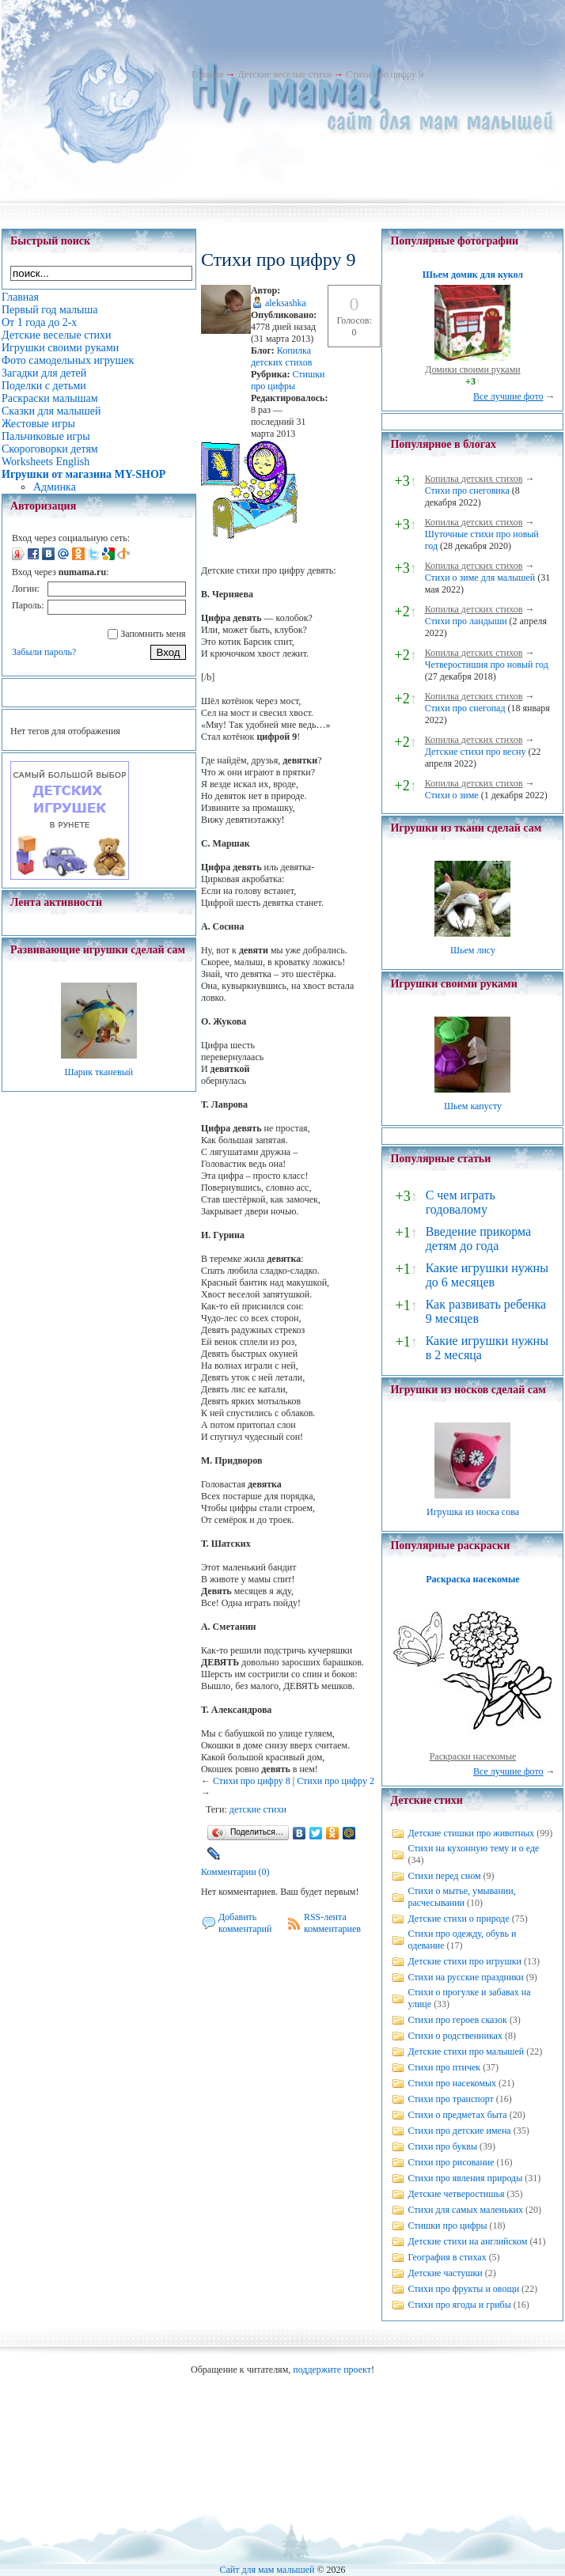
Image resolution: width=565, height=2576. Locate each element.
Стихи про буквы (442, 2146)
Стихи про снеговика (467, 490)
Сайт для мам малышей (266, 2569)
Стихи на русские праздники (465, 1977)
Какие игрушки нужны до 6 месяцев (487, 1275)
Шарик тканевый (98, 1072)
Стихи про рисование (451, 2162)
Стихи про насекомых (452, 2083)
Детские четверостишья (456, 2193)
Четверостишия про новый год (486, 664)
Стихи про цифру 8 (251, 1780)
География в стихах (447, 2257)
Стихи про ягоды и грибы (459, 2304)
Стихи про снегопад (465, 708)
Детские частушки (445, 2273)
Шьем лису (472, 950)
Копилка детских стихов (282, 356)
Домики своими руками (472, 369)
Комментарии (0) (235, 1871)
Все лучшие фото (508, 396)
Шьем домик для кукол (473, 274)
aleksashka (285, 303)
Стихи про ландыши (466, 621)
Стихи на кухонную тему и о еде (473, 1848)
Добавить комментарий (245, 1922)
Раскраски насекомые (473, 1756)
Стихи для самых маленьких (465, 2209)
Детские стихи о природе (458, 1918)
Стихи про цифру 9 (384, 74)
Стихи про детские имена (459, 2130)
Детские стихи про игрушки (464, 1961)
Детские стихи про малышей (466, 2051)
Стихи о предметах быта (457, 2114)
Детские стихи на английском (467, 2241)
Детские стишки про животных (471, 1833)
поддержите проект (332, 2369)
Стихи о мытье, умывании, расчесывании (461, 1896)
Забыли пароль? (44, 651)
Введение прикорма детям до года (478, 1238)
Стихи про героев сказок (457, 2019)
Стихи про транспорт (450, 2098)
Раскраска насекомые (472, 1579)
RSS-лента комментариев (332, 1922)
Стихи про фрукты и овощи (463, 2288)
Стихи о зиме (452, 795)
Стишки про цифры (288, 380)
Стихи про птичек (444, 2067)
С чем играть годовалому (460, 1202)
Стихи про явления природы (465, 2178)
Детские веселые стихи (284, 74)
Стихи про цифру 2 (335, 1780)
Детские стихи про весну (475, 751)
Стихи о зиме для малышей (480, 577)
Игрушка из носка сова (473, 1511)
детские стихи (257, 1809)
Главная (207, 74)
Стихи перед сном (444, 1875)
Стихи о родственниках (455, 2035)
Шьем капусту (473, 1106)
